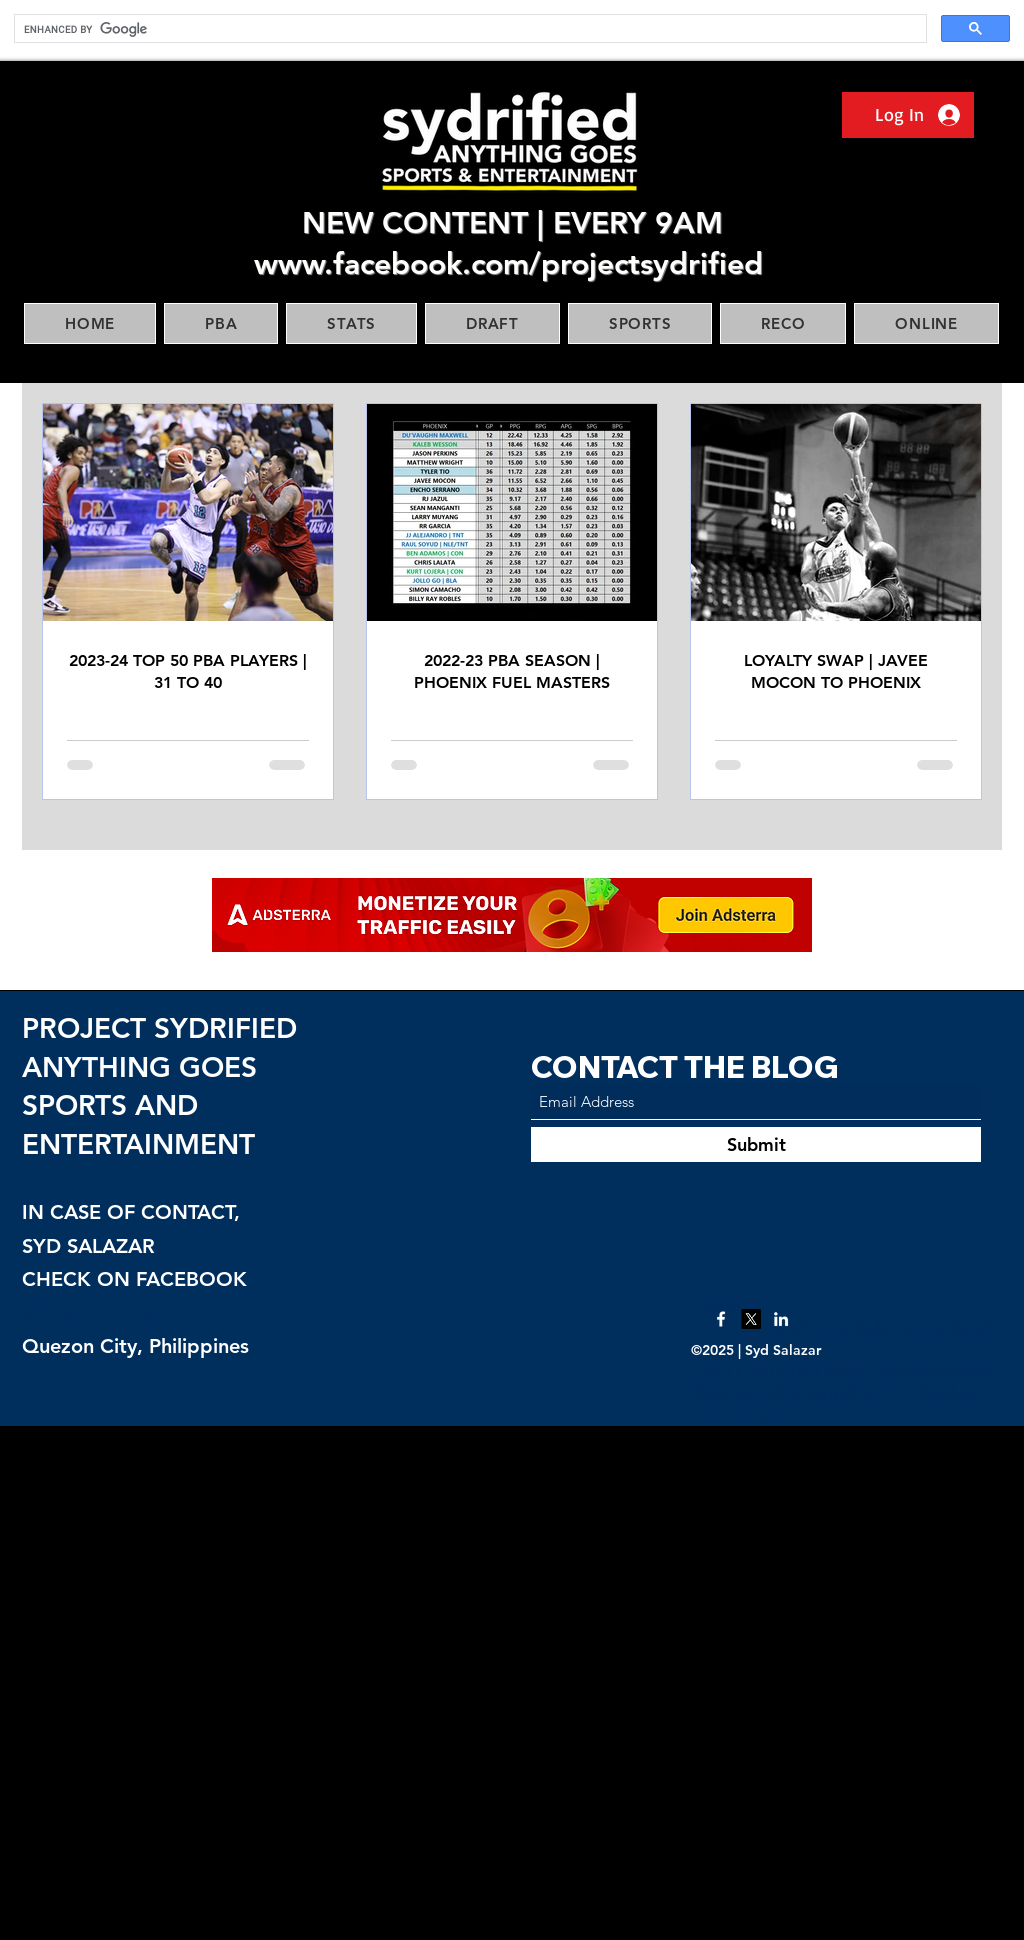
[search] (468, 29)
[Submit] (756, 1144)
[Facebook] (721, 1319)
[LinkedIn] (781, 1319)
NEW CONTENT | (427, 223)
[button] (221, 323)
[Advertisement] (512, 1682)
